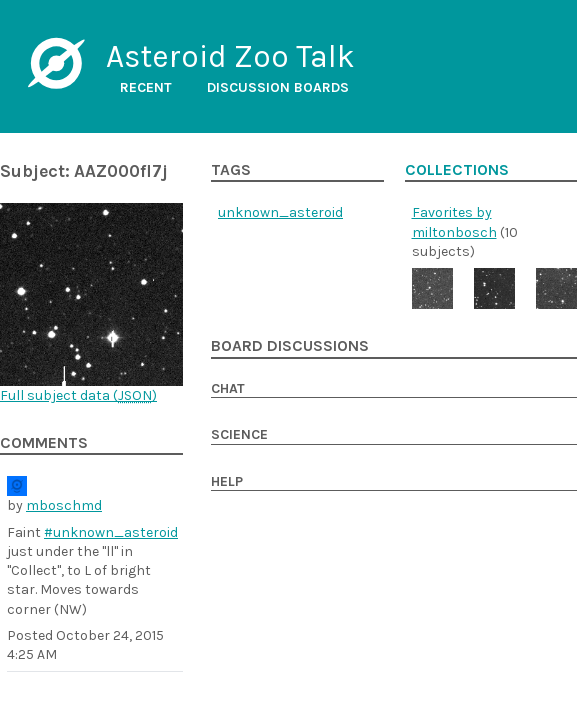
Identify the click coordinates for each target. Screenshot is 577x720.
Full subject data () (78, 395)
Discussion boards (278, 87)
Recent (146, 87)
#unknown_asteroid (111, 532)
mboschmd (64, 505)
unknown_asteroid (280, 212)
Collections (457, 170)
